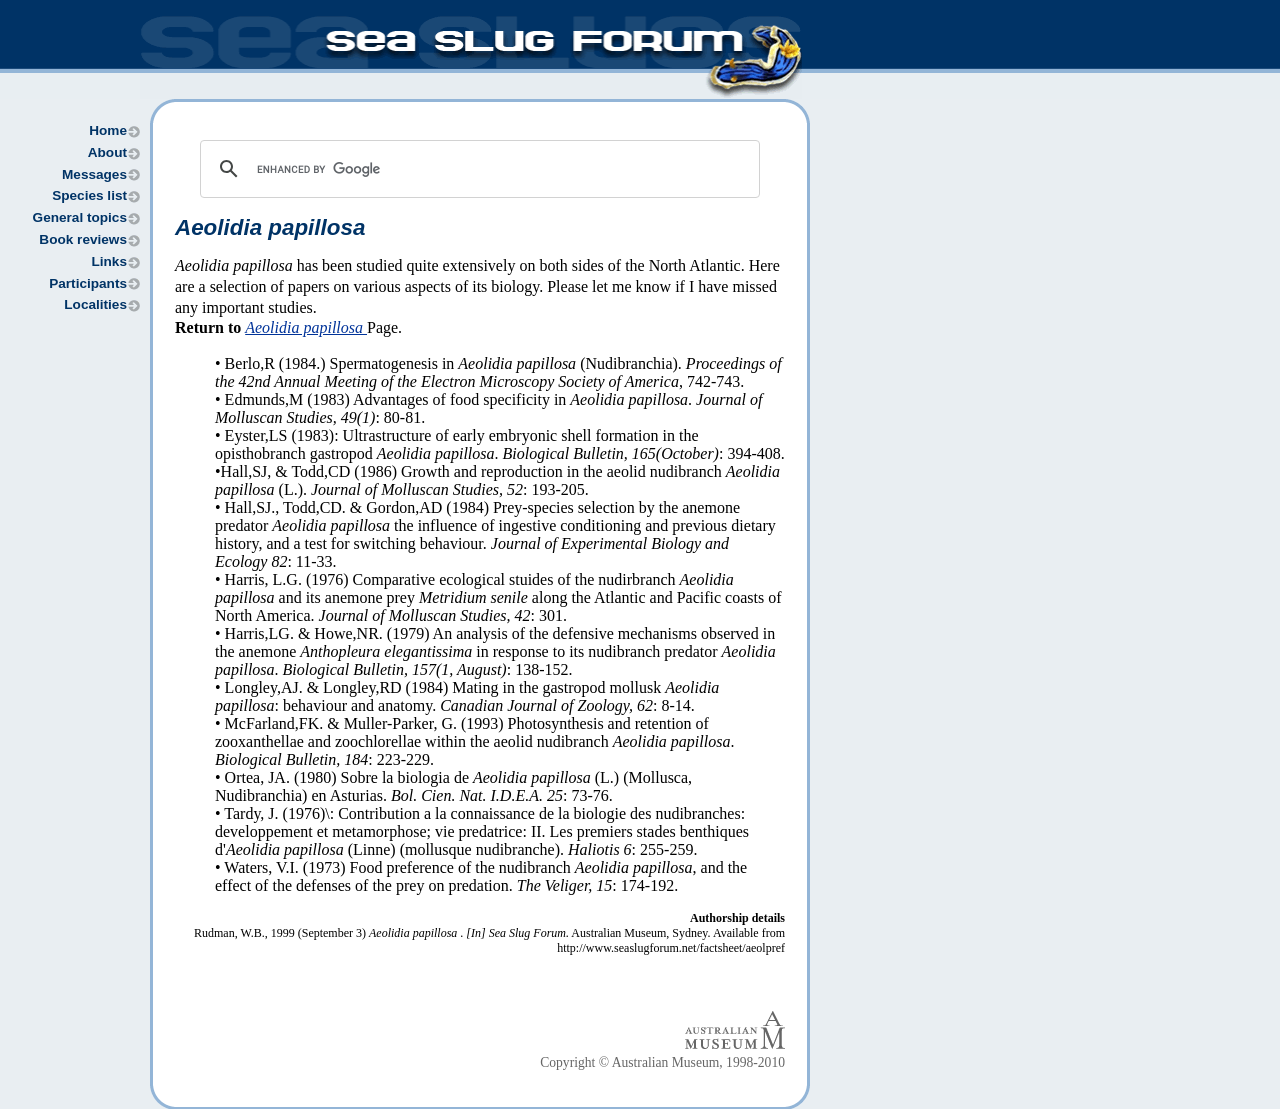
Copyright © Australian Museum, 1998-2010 (662, 1062)
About (107, 152)
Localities (95, 304)
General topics (80, 217)
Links (109, 261)
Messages (94, 174)
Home (108, 130)
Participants (88, 283)
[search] (477, 169)
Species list (89, 195)
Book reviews (83, 239)
